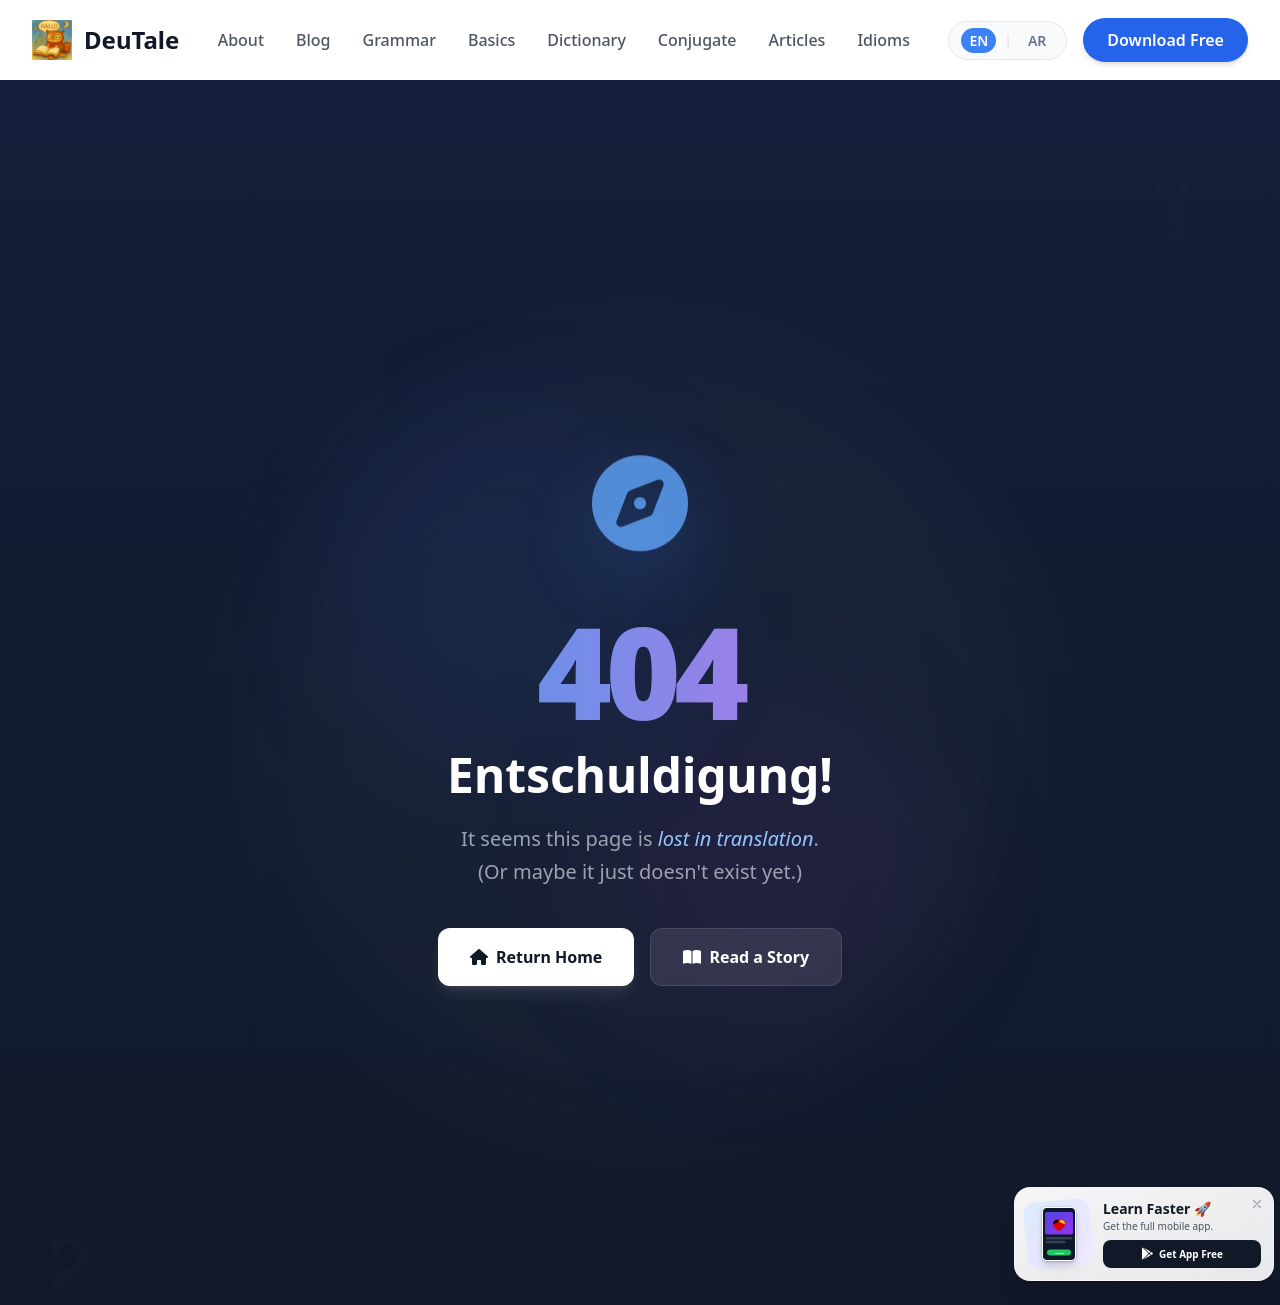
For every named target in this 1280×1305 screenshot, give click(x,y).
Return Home (536, 957)
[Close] (1257, 1204)
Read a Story (746, 957)
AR (1037, 40)
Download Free (1165, 40)
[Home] (105, 40)
